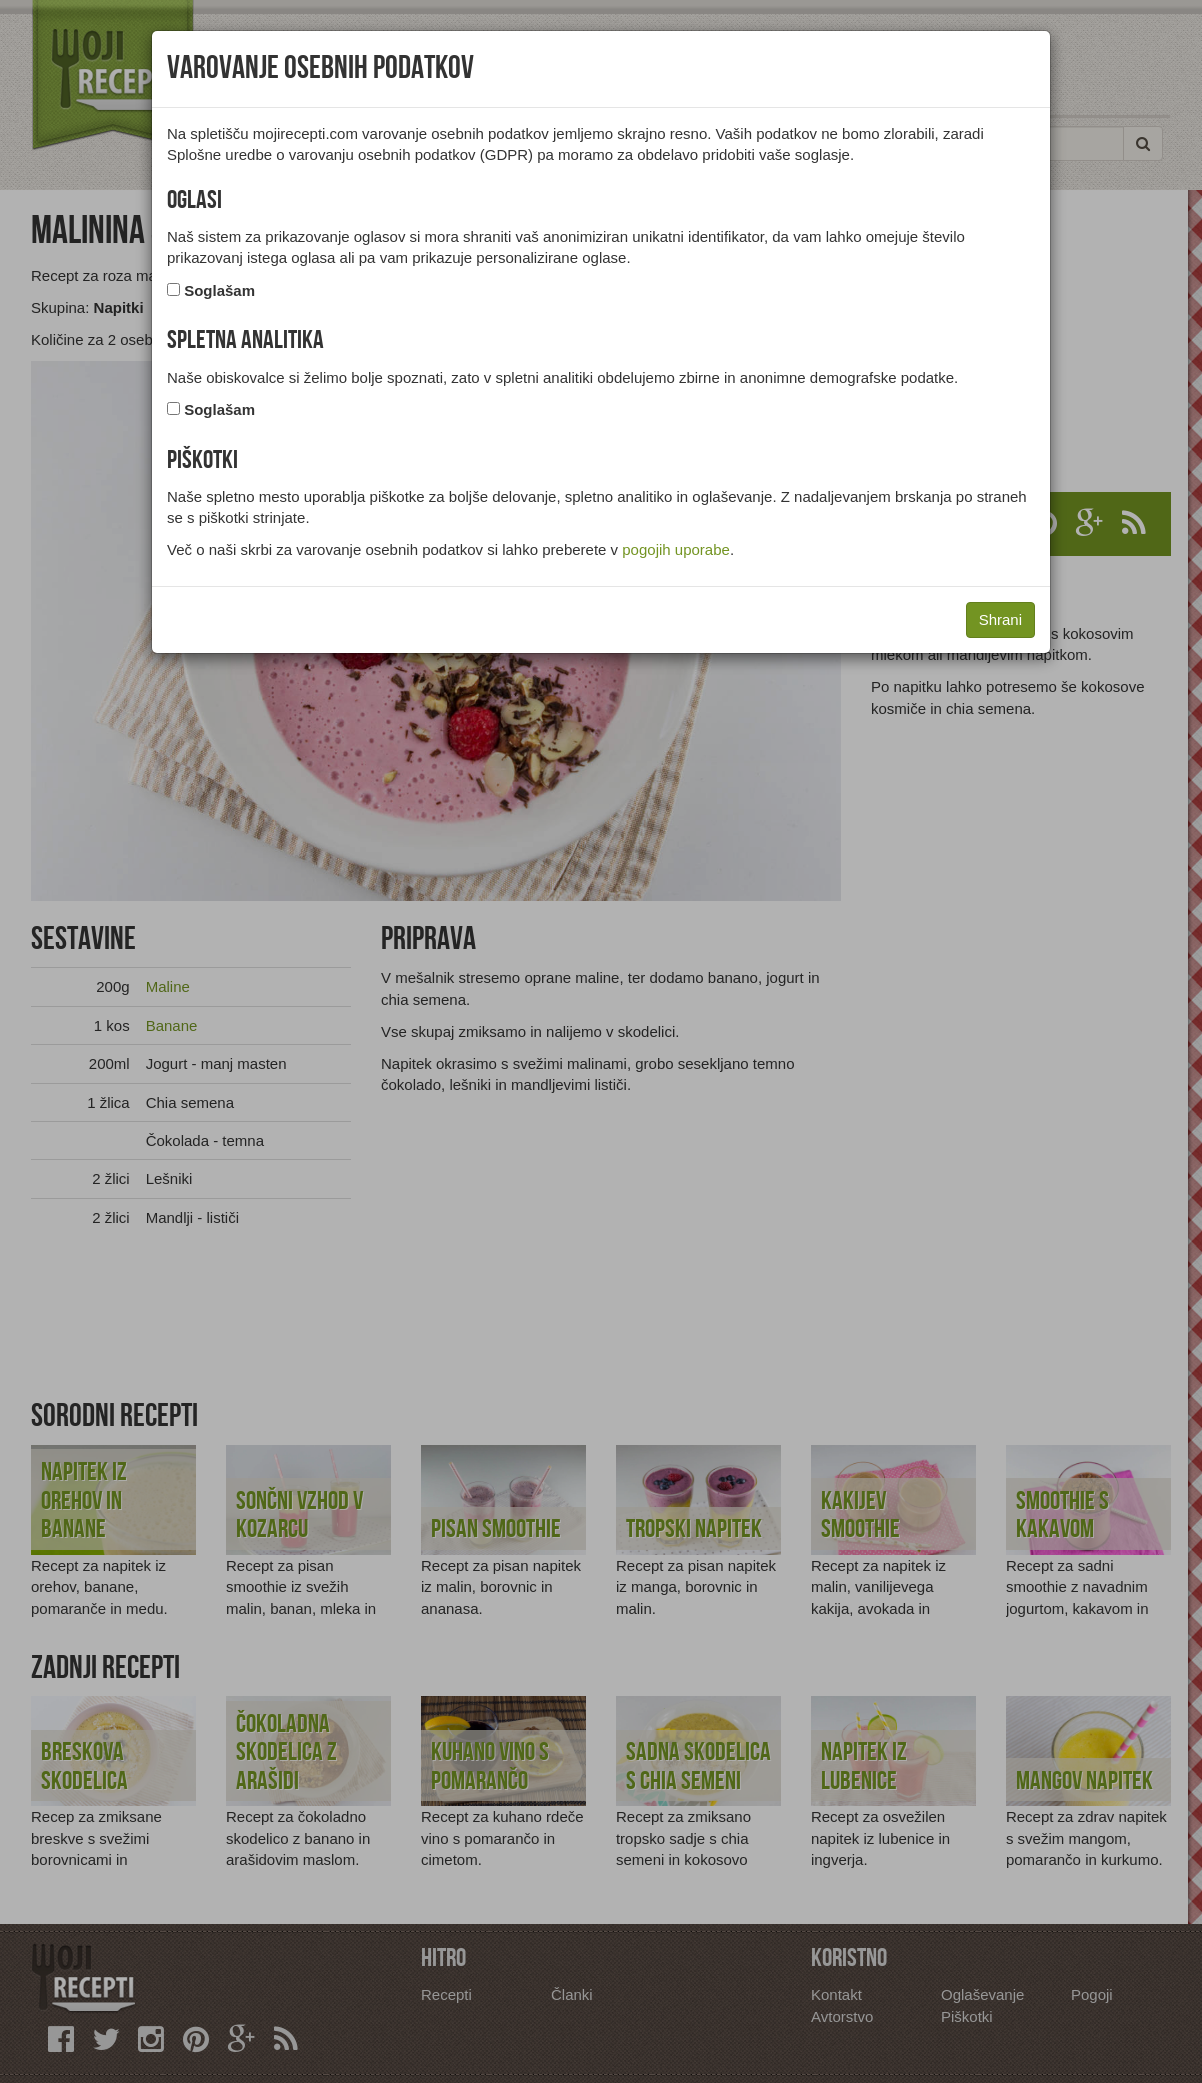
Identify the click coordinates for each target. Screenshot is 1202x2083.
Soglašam (219, 290)
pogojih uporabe (676, 549)
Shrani (1000, 619)
